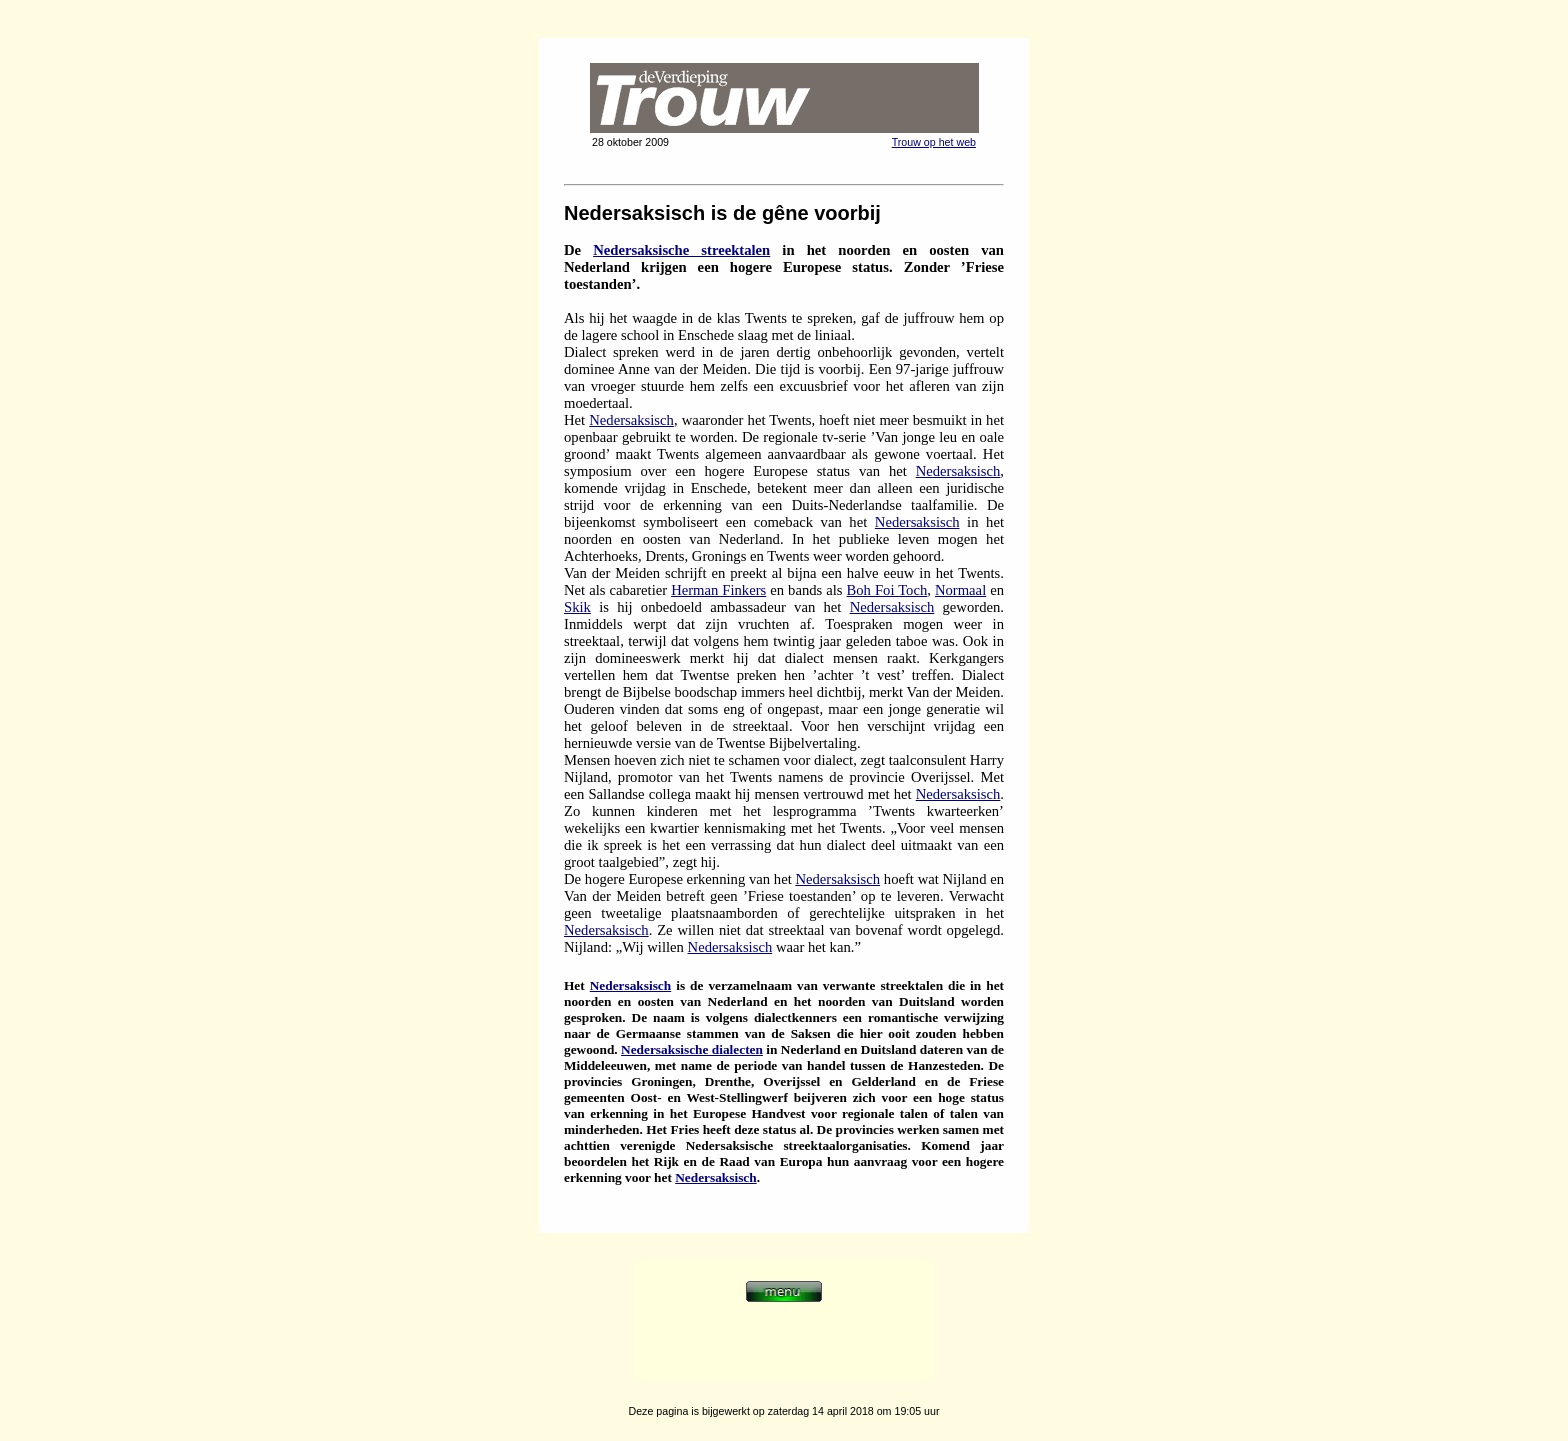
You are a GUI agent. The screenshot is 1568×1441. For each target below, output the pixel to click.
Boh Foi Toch (887, 590)
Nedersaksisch (631, 420)
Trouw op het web (934, 142)
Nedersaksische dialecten (692, 1049)
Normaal (960, 590)
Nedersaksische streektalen (681, 250)
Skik (577, 607)
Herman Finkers (718, 590)
